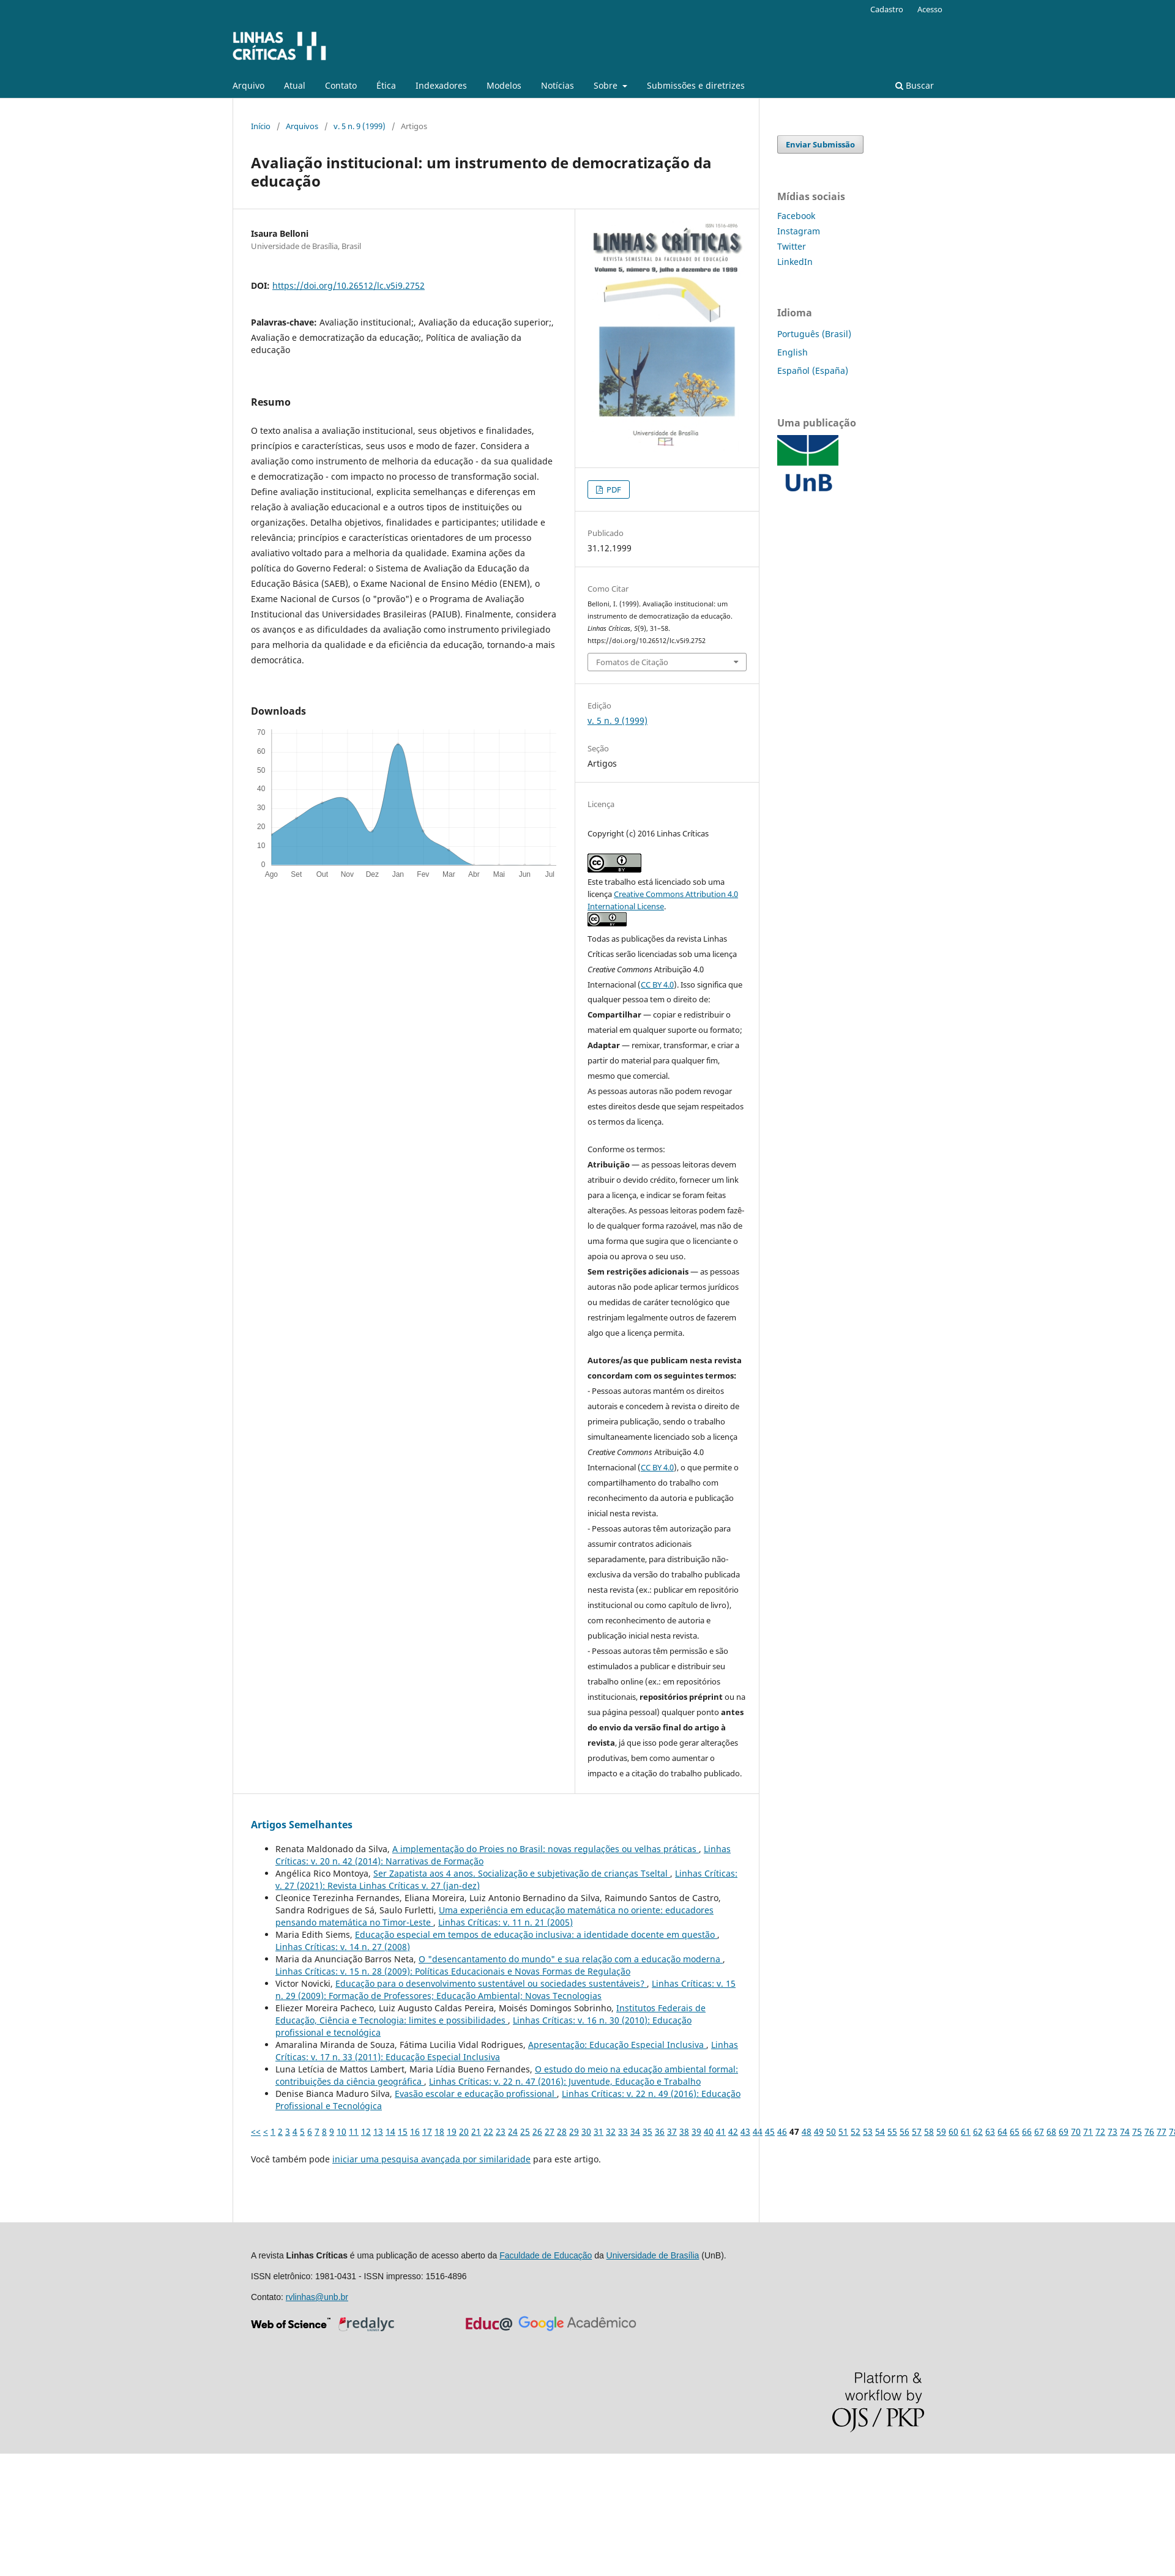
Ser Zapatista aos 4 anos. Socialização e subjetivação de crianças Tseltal (521, 1873)
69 (1064, 2131)
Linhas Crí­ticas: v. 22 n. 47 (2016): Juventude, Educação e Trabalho (565, 2081)
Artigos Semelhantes (301, 1824)
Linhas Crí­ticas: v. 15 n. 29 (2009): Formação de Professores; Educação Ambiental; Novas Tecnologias (505, 1989)
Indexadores (441, 85)
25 (525, 2131)
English (792, 352)
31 (598, 2131)
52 (855, 2131)
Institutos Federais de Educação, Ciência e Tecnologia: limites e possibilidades (490, 2014)
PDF (613, 489)
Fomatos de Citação (632, 662)
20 (464, 2131)
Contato (341, 85)
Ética (386, 85)
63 (990, 2131)
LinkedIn (795, 261)
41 (721, 2131)
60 (953, 2131)
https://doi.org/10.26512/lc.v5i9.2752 (348, 285)
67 (1039, 2131)
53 (868, 2131)
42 (733, 2131)
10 (341, 2131)
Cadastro (886, 9)
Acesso (929, 9)
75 (1137, 2131)
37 (672, 2131)
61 (966, 2131)
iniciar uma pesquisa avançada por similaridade (431, 2159)
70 (1076, 2131)
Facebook (796, 215)
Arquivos (302, 126)
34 (635, 2131)
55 (892, 2131)
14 (390, 2131)
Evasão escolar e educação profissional (476, 2093)
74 (1125, 2131)
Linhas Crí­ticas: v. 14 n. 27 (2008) (342, 1946)
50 (831, 2131)
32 (611, 2131)
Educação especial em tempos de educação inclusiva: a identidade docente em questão (536, 1934)
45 (770, 2131)
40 (709, 2131)
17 (427, 2131)
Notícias (557, 85)
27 (549, 2131)
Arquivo (248, 85)
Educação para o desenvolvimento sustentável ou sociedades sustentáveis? (491, 1983)
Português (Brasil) (814, 334)
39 (696, 2131)
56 (904, 2131)
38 (684, 2131)
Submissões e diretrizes (696, 85)
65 (1015, 2131)
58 (929, 2131)
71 (1088, 2131)
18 (439, 2131)
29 (574, 2131)
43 (745, 2131)
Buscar (914, 85)
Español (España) (812, 370)
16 (415, 2131)
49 (819, 2131)
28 (562, 2131)
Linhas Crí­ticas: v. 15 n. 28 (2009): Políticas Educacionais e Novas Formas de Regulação (452, 1971)
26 (537, 2131)
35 (647, 2131)
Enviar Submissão (820, 144)
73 (1112, 2131)
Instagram (798, 231)
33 (623, 2131)
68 (1051, 2131)
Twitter (791, 246)
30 (586, 2131)
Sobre (607, 85)
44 (758, 2131)
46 (782, 2131)
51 (843, 2131)
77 (1161, 2131)
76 (1149, 2131)
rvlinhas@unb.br (317, 2297)
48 (806, 2131)
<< (256, 2131)
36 (660, 2131)
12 (366, 2131)
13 (378, 2131)
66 (1027, 2131)
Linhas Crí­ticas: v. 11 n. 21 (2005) (505, 1922)
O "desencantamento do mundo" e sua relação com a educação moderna (571, 1959)
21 (476, 2131)
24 (513, 2131)
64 (1002, 2131)
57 (917, 2131)
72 (1100, 2131)
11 (354, 2131)
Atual (294, 85)
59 (941, 2131)
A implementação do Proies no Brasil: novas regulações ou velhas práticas (545, 1849)
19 (452, 2131)
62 (978, 2131)
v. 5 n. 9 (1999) (360, 126)
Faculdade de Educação (545, 2255)
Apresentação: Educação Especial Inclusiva (617, 2044)
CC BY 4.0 (657, 984)
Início (260, 126)
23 (500, 2131)
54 (880, 2131)
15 (403, 2131)
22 (488, 2131)
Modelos (504, 85)
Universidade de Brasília (652, 2255)
